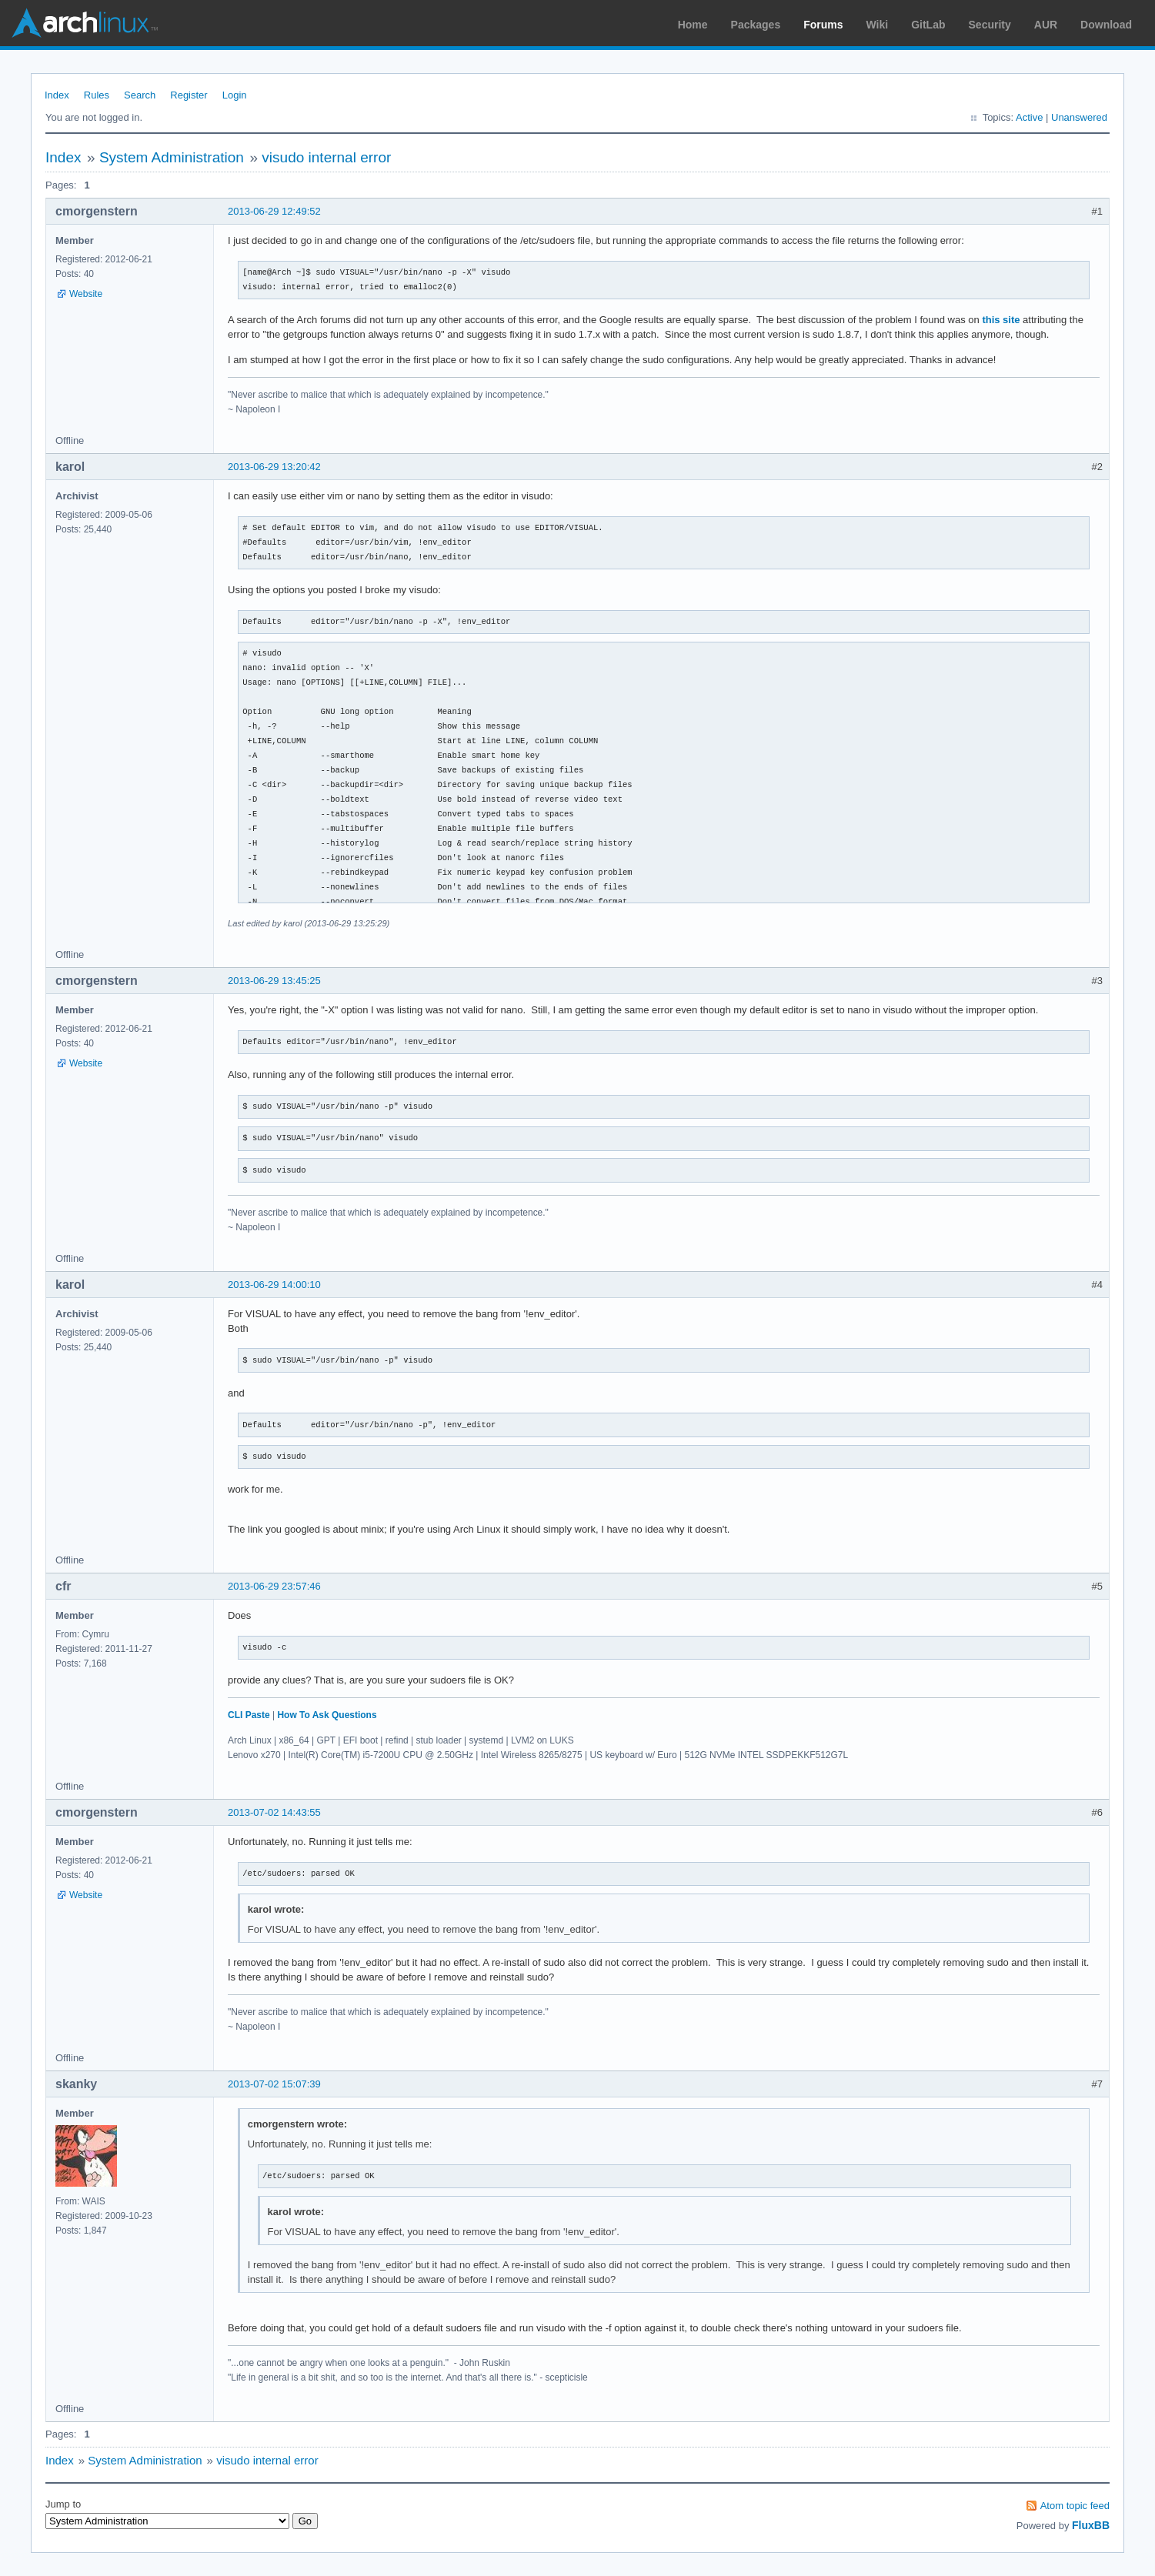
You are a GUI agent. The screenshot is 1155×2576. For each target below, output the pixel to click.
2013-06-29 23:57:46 (274, 1586)
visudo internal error (326, 157)
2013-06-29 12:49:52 (274, 211)
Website (85, 294)
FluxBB (1091, 2525)
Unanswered (1079, 117)
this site (1001, 319)
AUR (1045, 24)
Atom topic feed (1075, 2505)
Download (1106, 24)
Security (990, 24)
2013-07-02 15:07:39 (274, 2084)
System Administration (171, 157)
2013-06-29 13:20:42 (274, 466)
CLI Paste (249, 1715)
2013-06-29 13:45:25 (274, 980)
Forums (823, 24)
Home (693, 24)
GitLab (928, 24)
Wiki (877, 24)
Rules (96, 95)
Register (188, 95)
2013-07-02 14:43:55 (274, 1812)
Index (57, 95)
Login (234, 95)
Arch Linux (85, 23)
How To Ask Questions (326, 1715)
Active (1029, 117)
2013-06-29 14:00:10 (274, 1284)
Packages (756, 24)
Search (139, 95)
